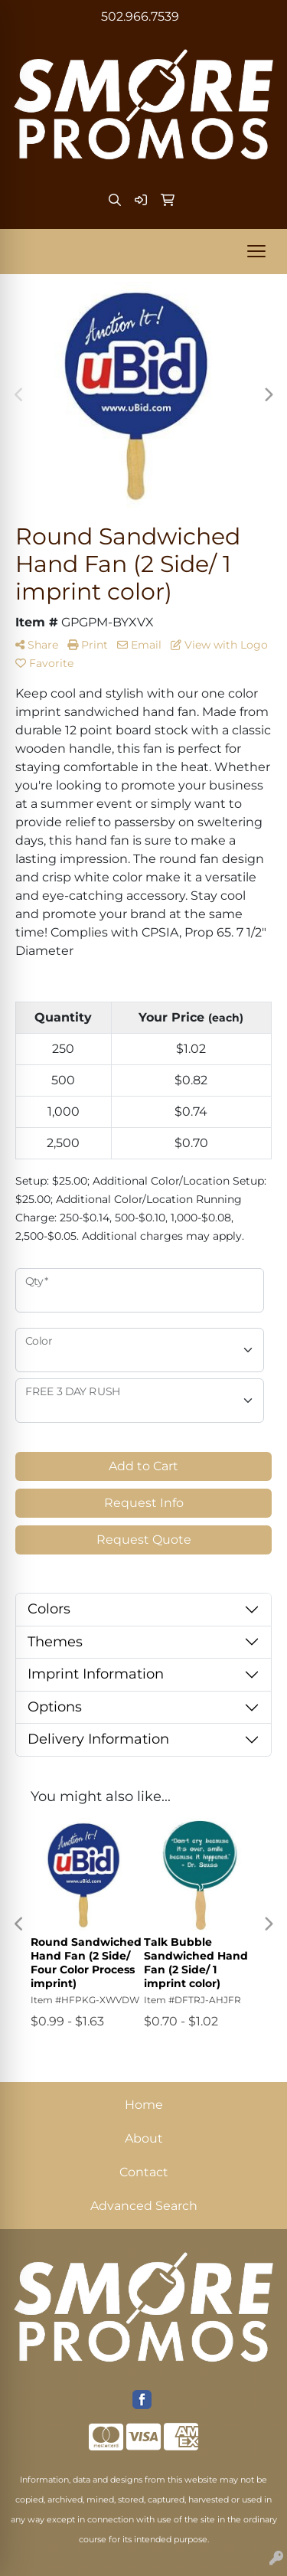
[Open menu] (256, 251)
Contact (143, 2172)
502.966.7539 (140, 16)
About (144, 2138)
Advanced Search (143, 2205)
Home (144, 2104)
